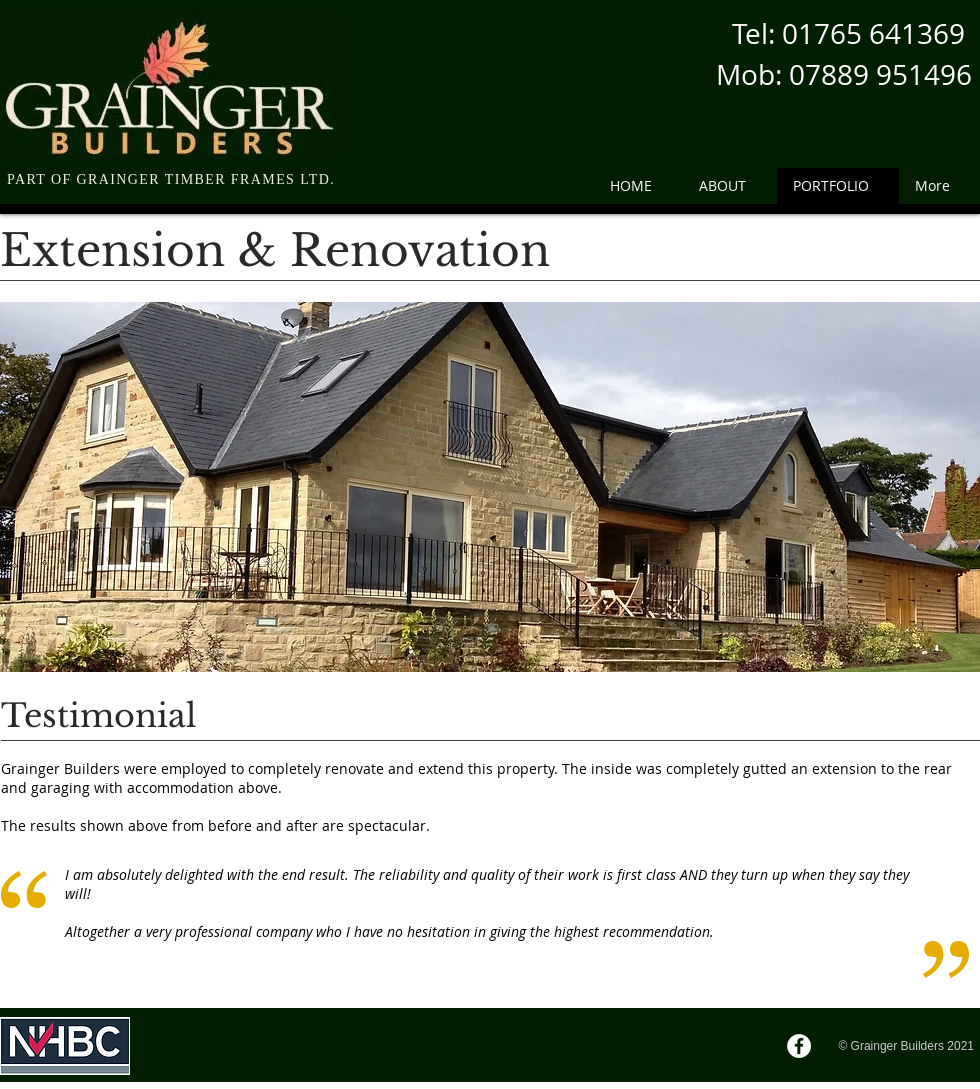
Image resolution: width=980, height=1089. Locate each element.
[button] (490, 487)
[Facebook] (799, 1046)
